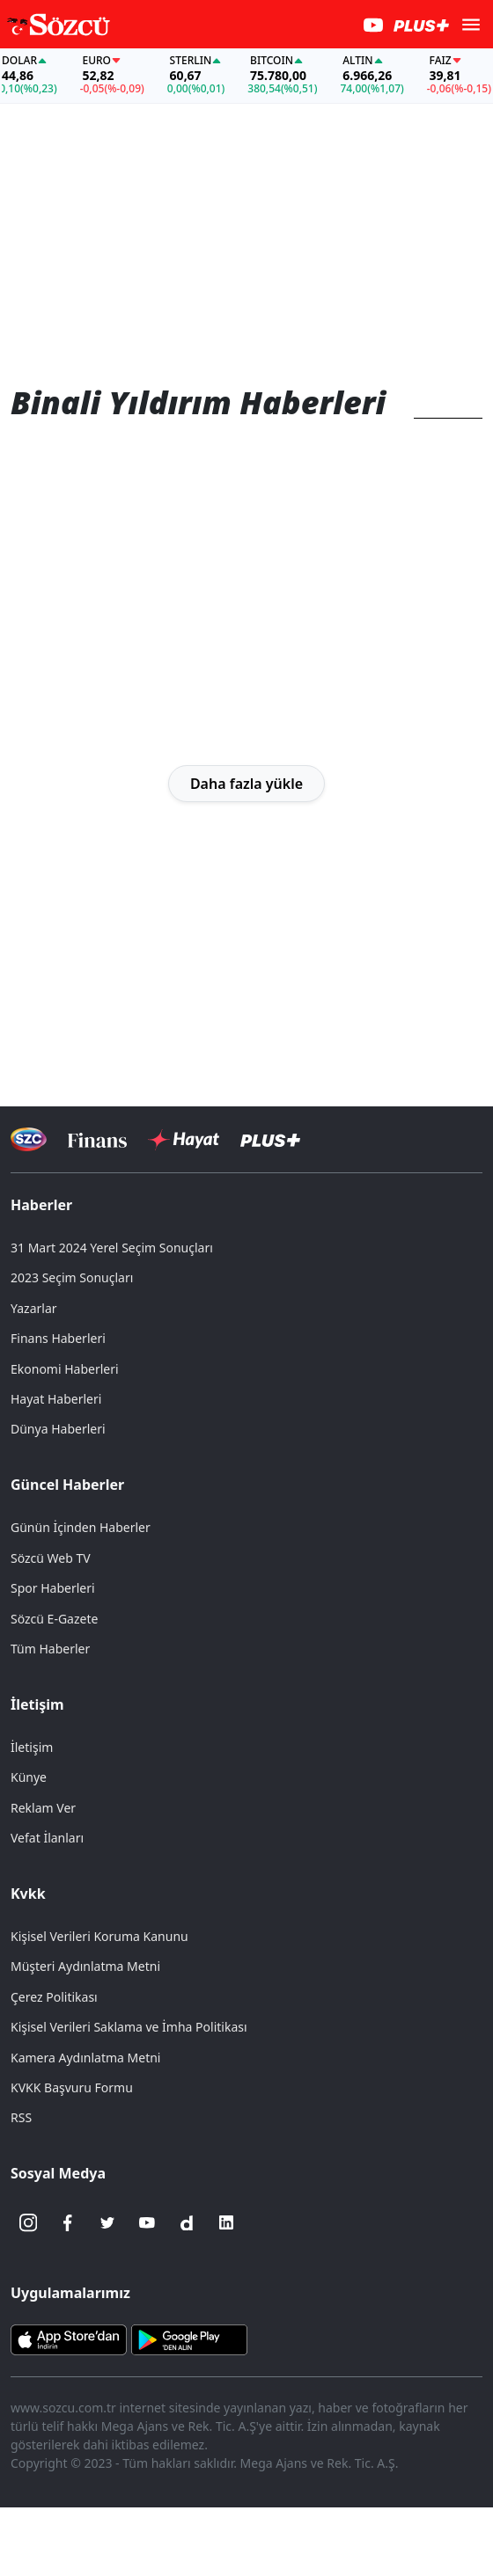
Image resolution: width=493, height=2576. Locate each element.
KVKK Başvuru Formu (72, 2087)
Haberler (41, 1205)
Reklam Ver (43, 1807)
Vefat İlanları (47, 1837)
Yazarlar (34, 1308)
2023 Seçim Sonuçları (72, 1277)
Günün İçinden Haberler (81, 1527)
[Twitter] (107, 2222)
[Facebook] (67, 2222)
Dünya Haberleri (58, 1428)
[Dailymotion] (186, 2222)
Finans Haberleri (58, 1338)
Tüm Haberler (50, 1648)
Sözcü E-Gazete (54, 1618)
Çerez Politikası (54, 1997)
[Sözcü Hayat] (183, 1139)
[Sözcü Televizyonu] (29, 1139)
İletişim (37, 1704)
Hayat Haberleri (56, 1398)
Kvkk (28, 1893)
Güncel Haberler (67, 1484)
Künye (29, 1777)
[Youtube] (147, 2222)
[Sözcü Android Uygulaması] (189, 2338)
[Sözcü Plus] (270, 1139)
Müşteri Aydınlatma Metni (85, 1966)
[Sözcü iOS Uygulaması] (69, 2338)
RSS (21, 2117)
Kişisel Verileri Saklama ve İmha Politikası (129, 2026)
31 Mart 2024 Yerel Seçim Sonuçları (112, 1247)
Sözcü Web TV (51, 1558)
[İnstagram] (28, 2222)
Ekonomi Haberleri (65, 1369)
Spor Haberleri (53, 1588)
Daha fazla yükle (246, 783)
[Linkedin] (226, 2222)
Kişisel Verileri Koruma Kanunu (99, 1936)
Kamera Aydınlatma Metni (85, 2057)
